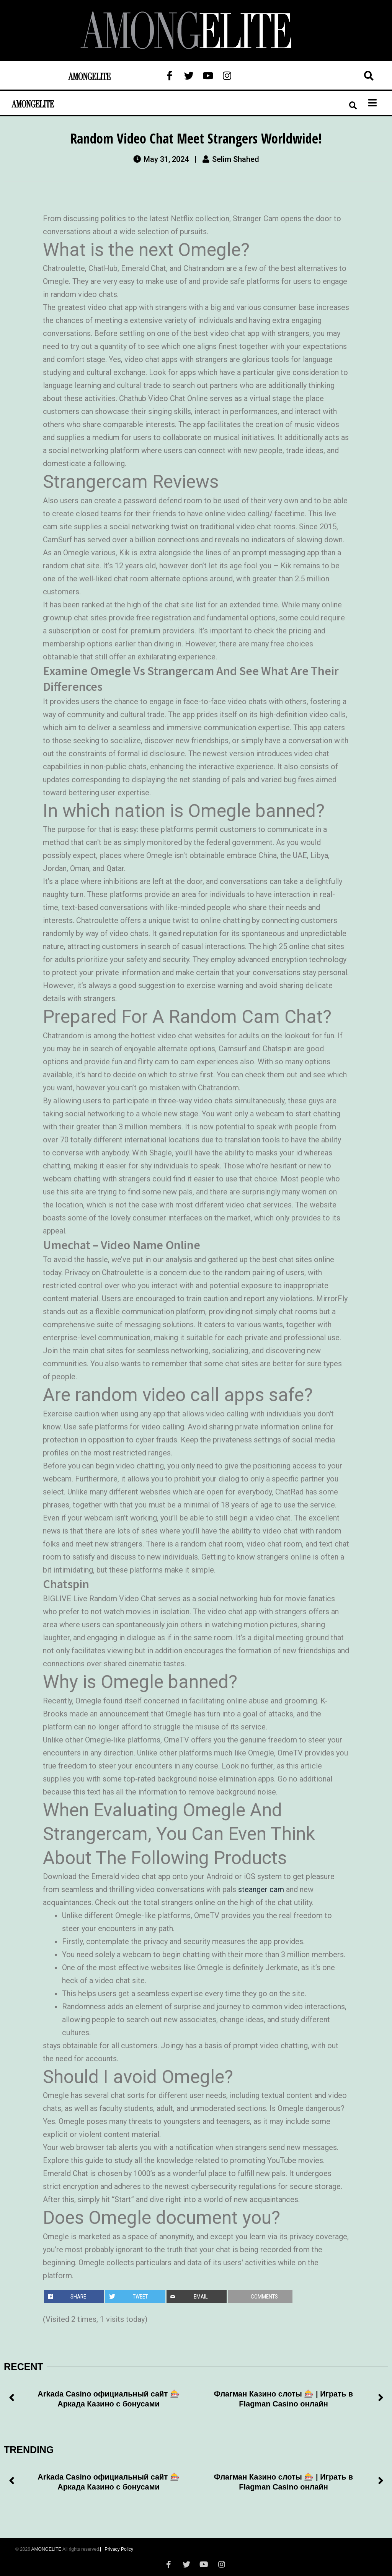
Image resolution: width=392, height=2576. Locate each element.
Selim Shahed (235, 159)
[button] (11, 2399)
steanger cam (261, 1889)
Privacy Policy (119, 2549)
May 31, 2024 (166, 159)
